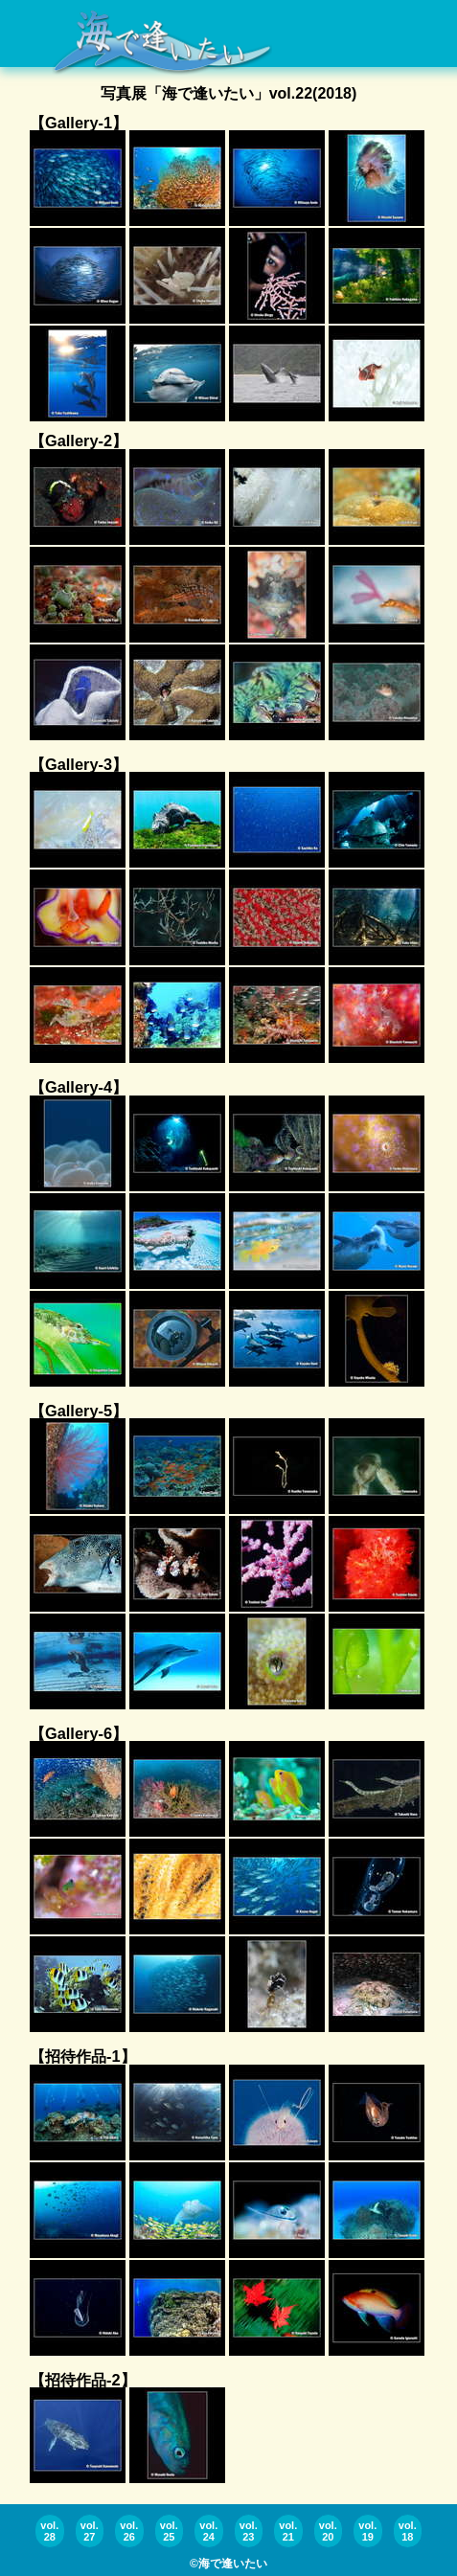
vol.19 (367, 2531)
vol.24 (208, 2531)
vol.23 (249, 2531)
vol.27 (89, 2531)
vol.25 (169, 2531)
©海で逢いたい (228, 2563)
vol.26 (129, 2531)
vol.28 (49, 2531)
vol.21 (288, 2531)
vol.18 (408, 2531)
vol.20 (328, 2531)
